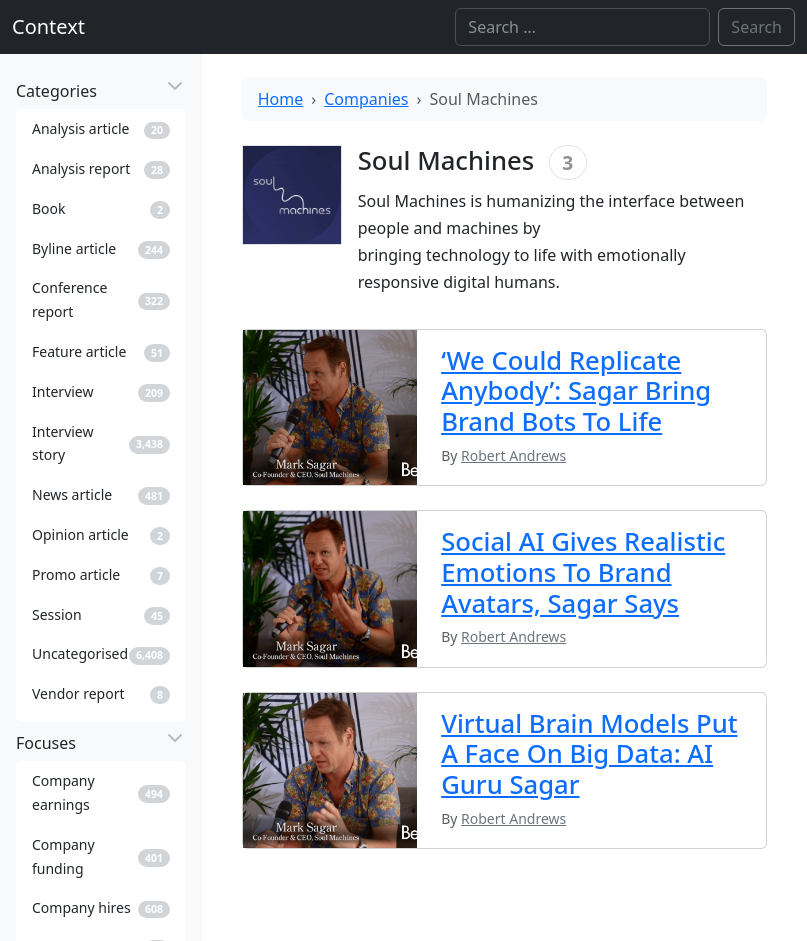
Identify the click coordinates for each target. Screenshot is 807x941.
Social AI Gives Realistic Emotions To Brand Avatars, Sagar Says (583, 572)
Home (281, 99)
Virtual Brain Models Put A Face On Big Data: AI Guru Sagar (589, 754)
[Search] (582, 27)
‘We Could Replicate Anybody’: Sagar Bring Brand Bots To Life (576, 391)
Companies (366, 99)
